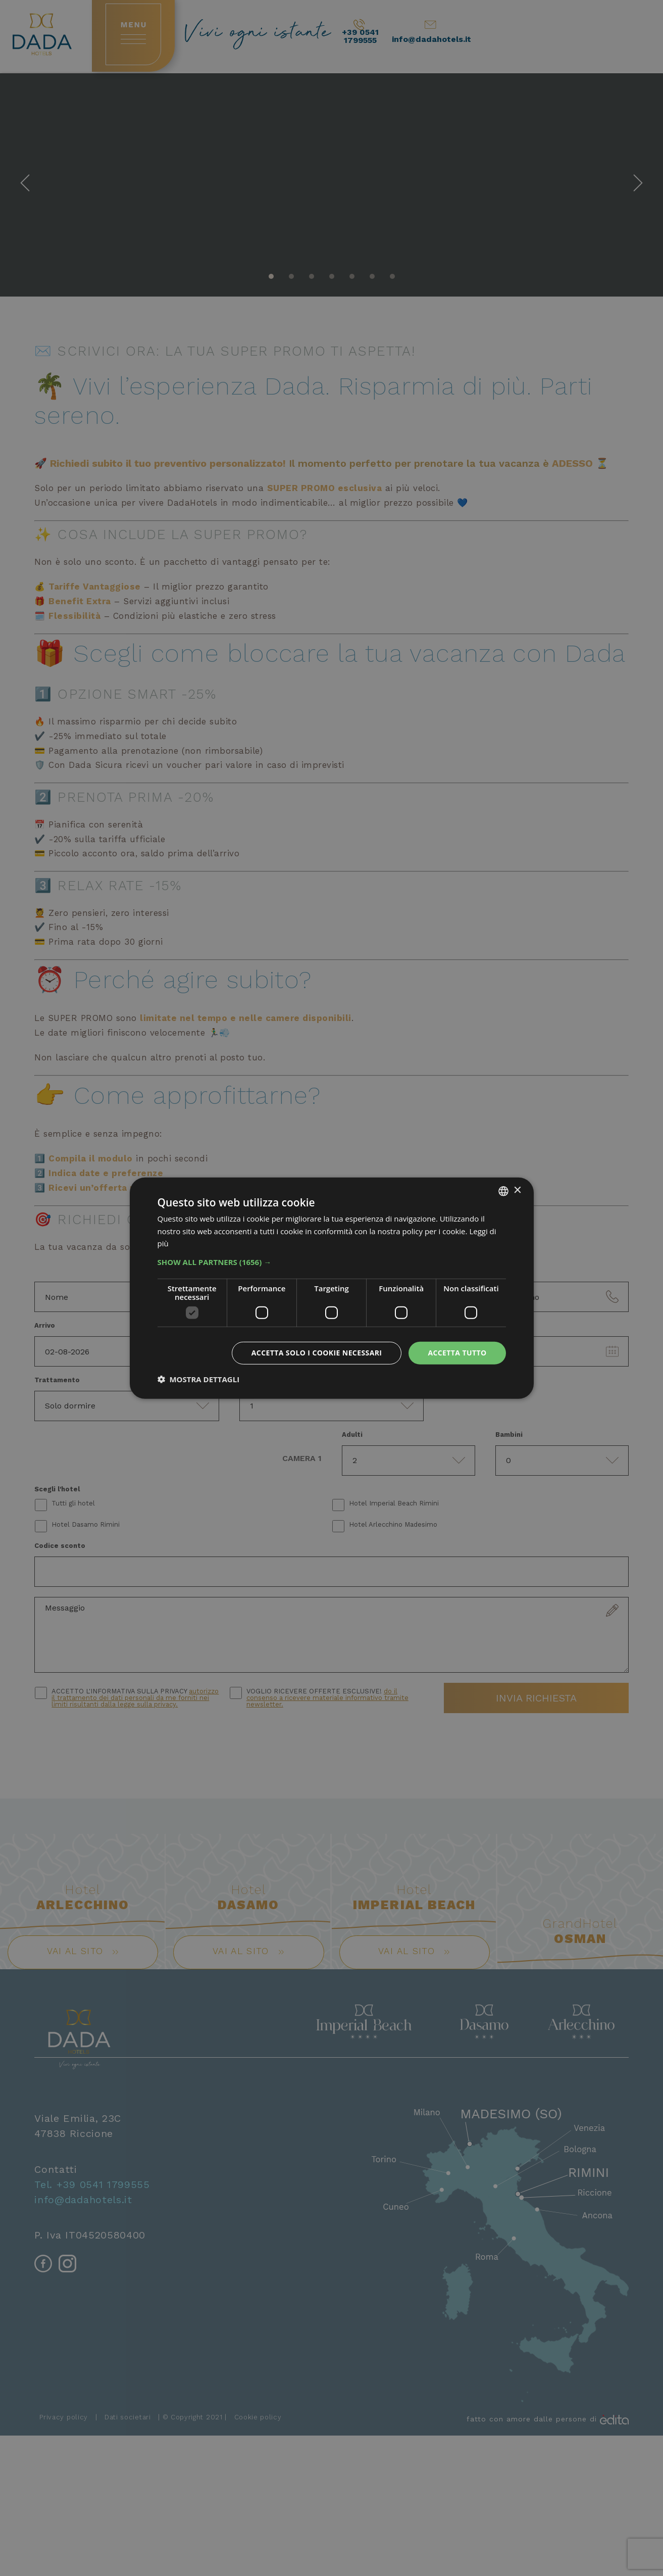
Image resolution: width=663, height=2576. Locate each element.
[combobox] (503, 1191)
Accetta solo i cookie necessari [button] (316, 1352)
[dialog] (332, 1287)
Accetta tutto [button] (457, 1352)
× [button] (517, 1190)
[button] (332, 1262)
